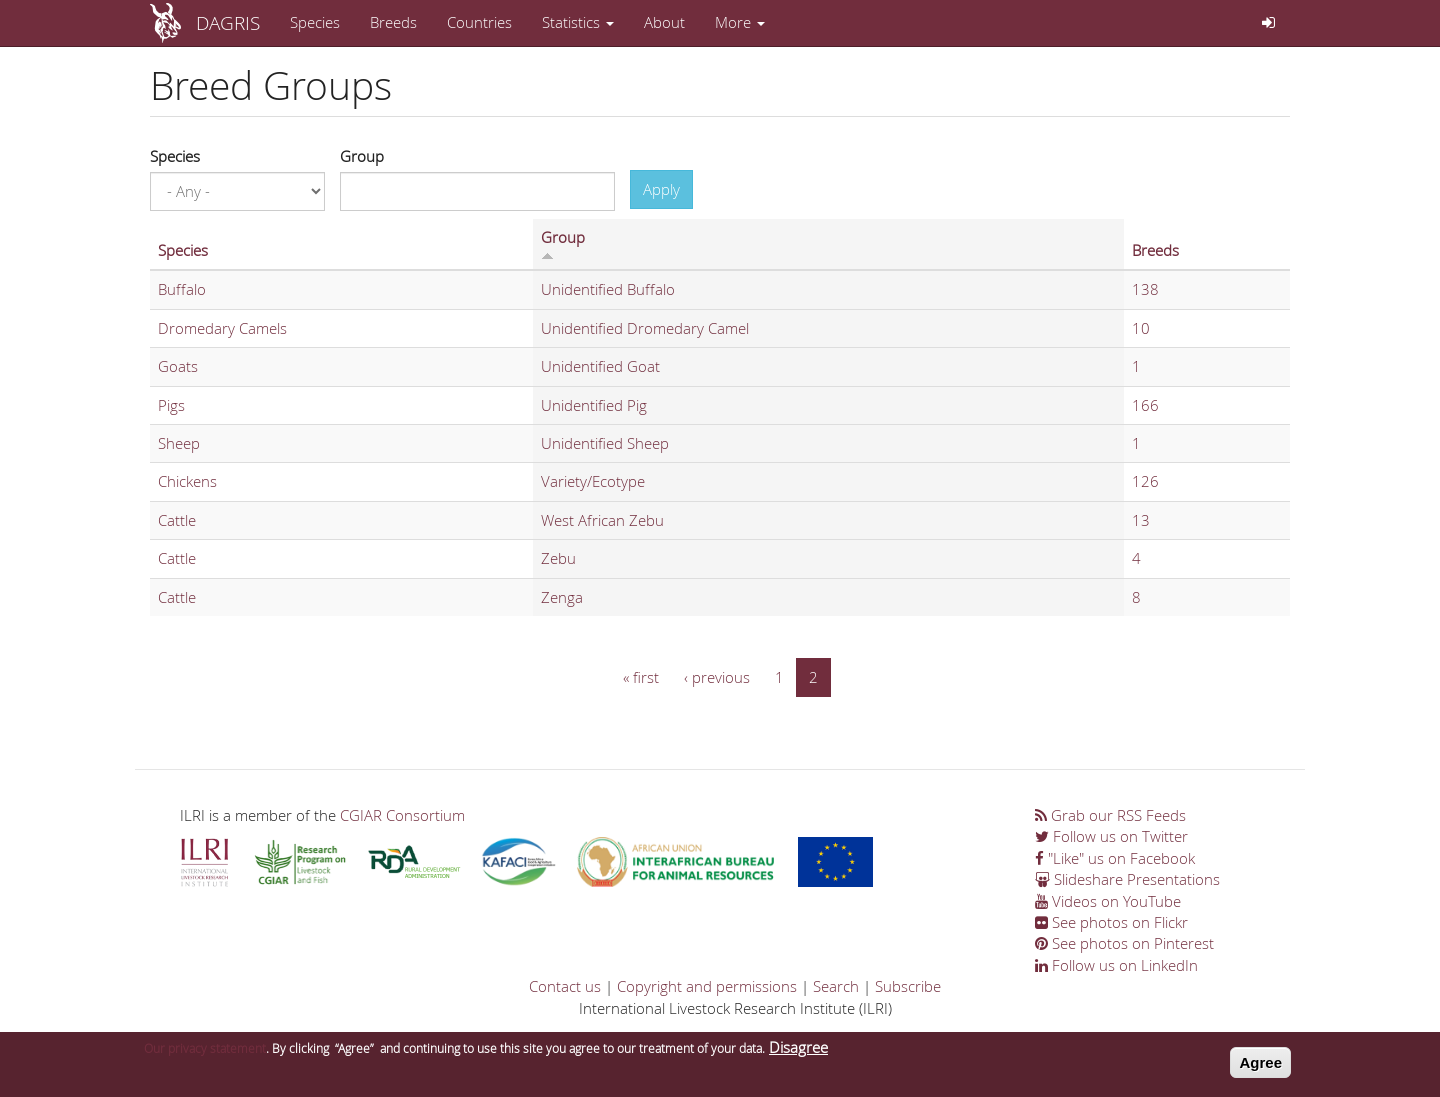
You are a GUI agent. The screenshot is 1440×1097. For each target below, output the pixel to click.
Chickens (187, 481)
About (664, 22)
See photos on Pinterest (1124, 943)
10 (1141, 328)
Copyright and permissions (707, 986)
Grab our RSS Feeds (1110, 815)
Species (315, 22)
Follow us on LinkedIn (1116, 965)
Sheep (179, 443)
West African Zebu (602, 520)
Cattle (177, 520)
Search (836, 986)
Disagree (798, 1053)
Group (362, 156)
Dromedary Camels (222, 328)
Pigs (171, 405)
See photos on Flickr (1111, 922)
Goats (178, 366)
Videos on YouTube (1108, 901)
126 (1145, 481)
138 (1145, 289)
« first (641, 677)
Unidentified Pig (594, 405)
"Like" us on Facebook (1115, 858)
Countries (479, 22)
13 (1141, 520)
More (740, 22)
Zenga (562, 597)
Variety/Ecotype (593, 481)
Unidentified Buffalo (608, 289)
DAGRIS (228, 22)
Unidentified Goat (600, 366)
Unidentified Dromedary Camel (645, 328)
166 (1145, 405)
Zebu (558, 558)
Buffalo (182, 289)
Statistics (578, 22)
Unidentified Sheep (605, 443)
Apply (661, 189)
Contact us (565, 986)
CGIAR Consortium (402, 815)
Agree (1260, 1068)
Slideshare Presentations (1127, 879)
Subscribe (908, 986)
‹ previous (717, 677)
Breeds (393, 22)
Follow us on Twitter (1111, 836)
